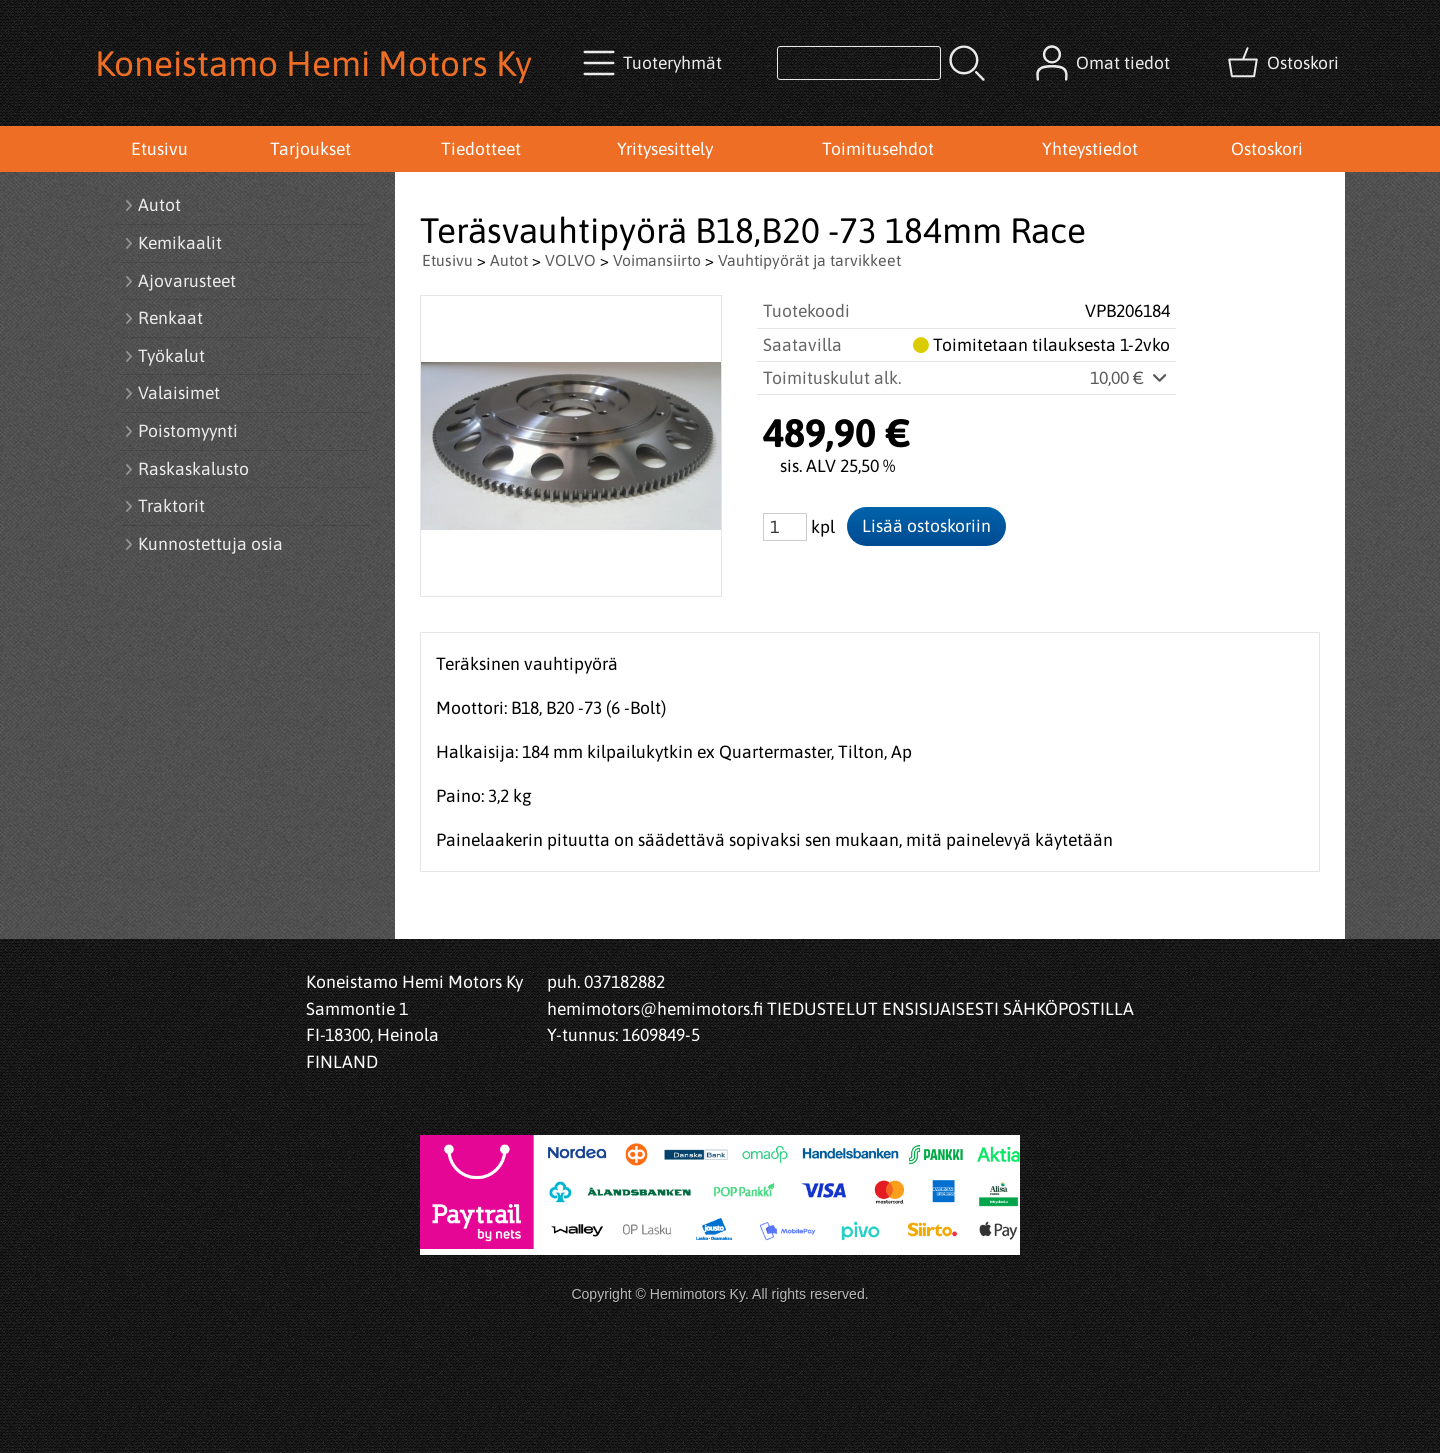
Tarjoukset (310, 149)
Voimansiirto (657, 260)
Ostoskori (1267, 149)
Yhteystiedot (1090, 149)
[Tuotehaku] (859, 63)
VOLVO (570, 260)
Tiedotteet (481, 149)
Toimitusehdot (878, 149)
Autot (509, 260)
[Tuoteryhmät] (654, 63)
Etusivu (159, 149)
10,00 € (1130, 378)
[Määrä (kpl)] (785, 527)
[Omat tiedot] (1105, 63)
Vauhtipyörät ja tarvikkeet (809, 260)
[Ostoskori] (1285, 63)
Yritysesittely (665, 149)
